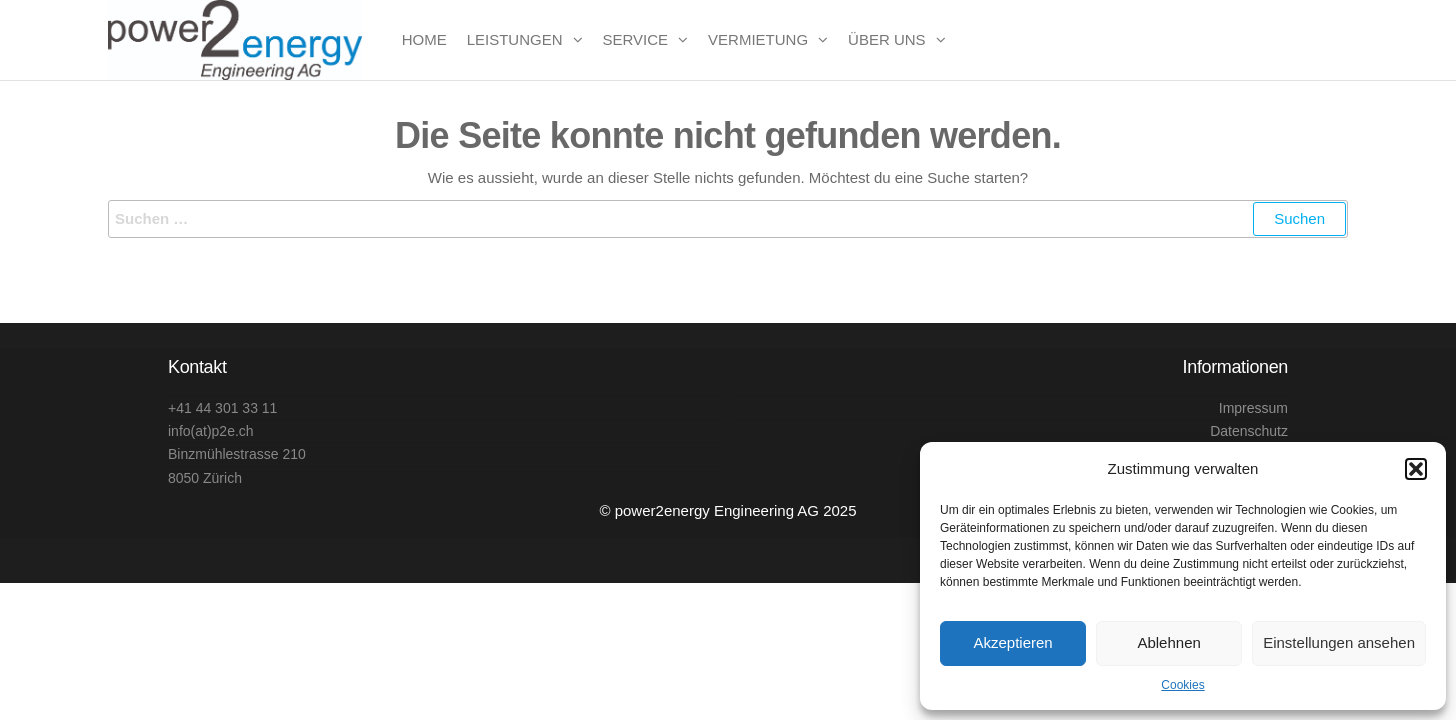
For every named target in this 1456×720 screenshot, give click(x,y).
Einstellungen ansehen (1339, 642)
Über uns (887, 39)
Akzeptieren (1012, 642)
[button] (1416, 469)
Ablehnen (1168, 642)
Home (424, 39)
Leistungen (515, 39)
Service (636, 39)
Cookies (1182, 685)
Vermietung (758, 39)
